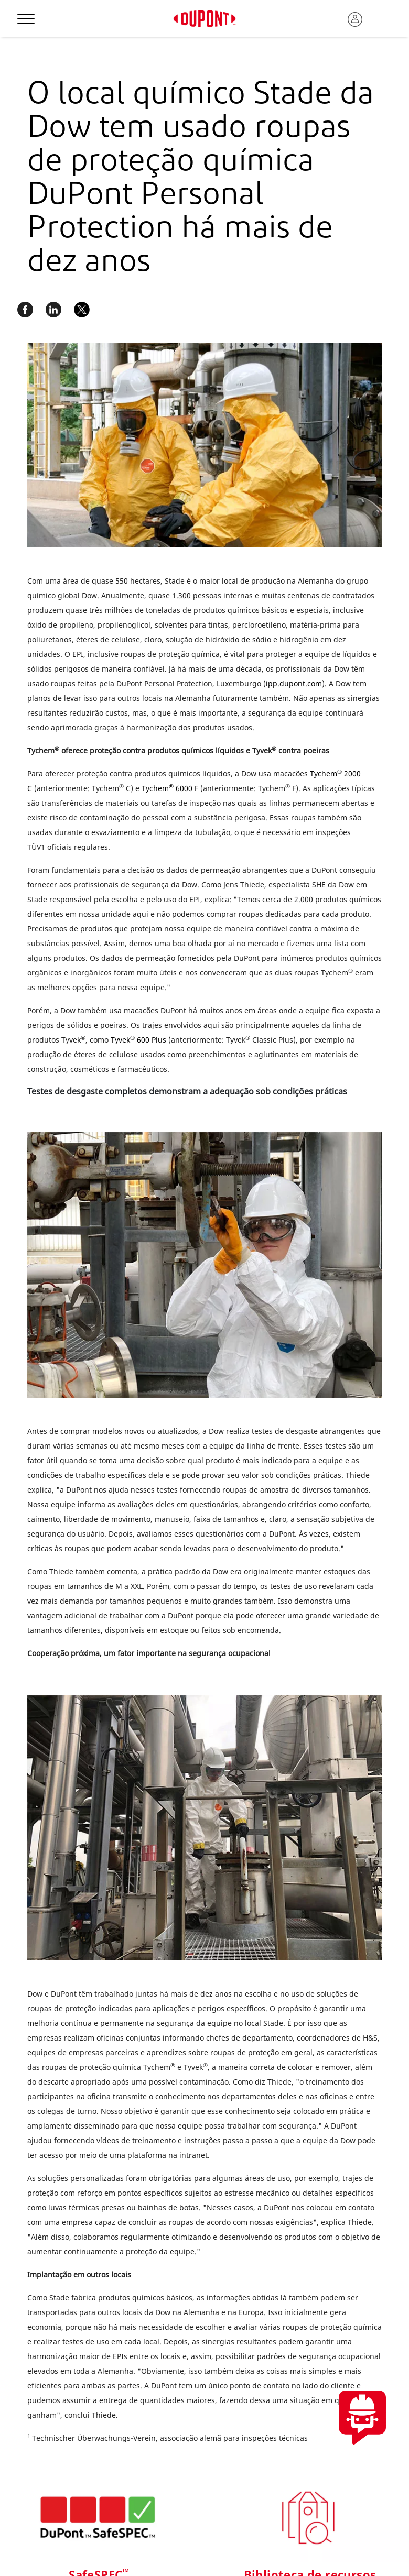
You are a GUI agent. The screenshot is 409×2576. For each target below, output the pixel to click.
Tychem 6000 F (170, 788)
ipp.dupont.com (294, 683)
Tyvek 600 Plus (138, 1040)
